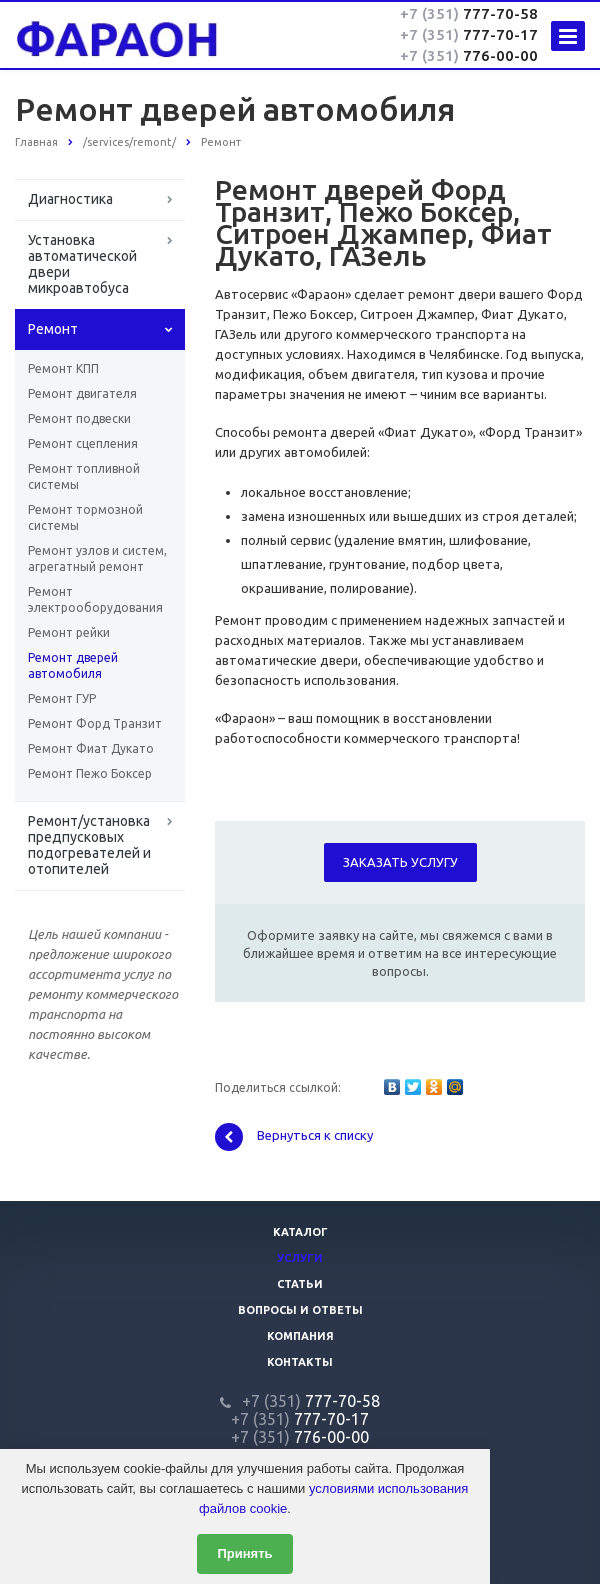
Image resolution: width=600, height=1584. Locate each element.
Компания (300, 1336)
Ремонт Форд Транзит (95, 723)
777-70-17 (469, 34)
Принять (244, 1553)
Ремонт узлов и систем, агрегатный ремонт (97, 558)
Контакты (300, 1362)
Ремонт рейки (69, 632)
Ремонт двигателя (82, 393)
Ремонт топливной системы (84, 476)
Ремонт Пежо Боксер (90, 773)
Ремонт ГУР (62, 698)
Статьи (300, 1284)
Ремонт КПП (63, 368)
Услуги (300, 1258)
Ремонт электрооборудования (95, 599)
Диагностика (70, 199)
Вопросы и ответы (300, 1310)
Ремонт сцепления (83, 443)
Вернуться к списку (294, 1137)
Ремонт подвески (79, 418)
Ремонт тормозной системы (85, 517)
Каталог (300, 1232)
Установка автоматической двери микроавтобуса (82, 264)
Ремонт (53, 329)
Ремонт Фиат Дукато (91, 748)
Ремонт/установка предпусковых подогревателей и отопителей (89, 845)
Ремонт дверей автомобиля (73, 665)
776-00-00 (469, 55)
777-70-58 (469, 13)
